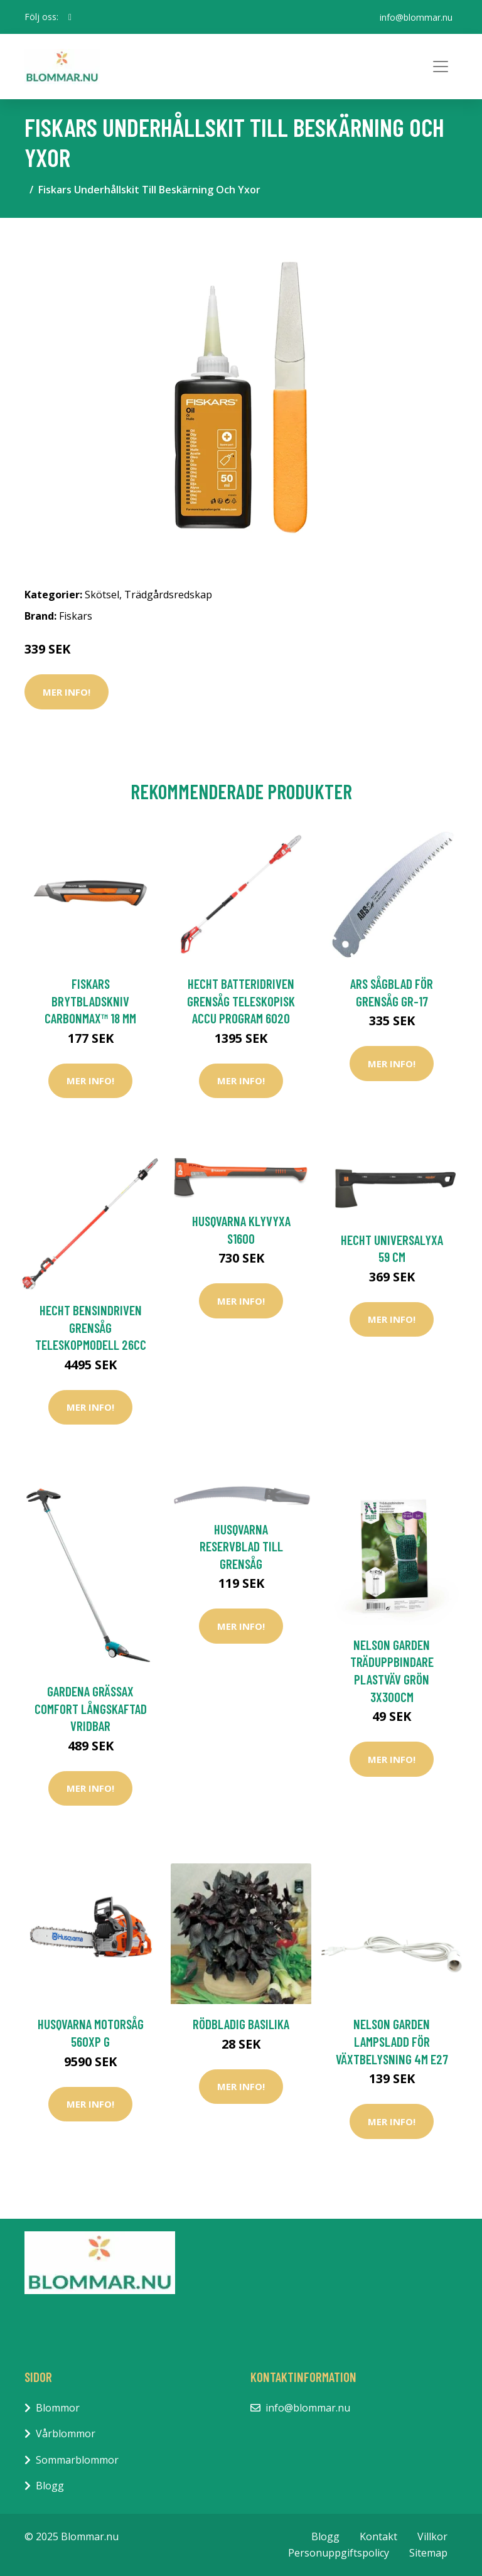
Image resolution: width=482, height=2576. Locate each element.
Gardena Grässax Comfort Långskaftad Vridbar (91, 1708)
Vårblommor (65, 2433)
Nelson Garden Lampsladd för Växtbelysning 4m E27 (392, 2041)
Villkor (432, 2536)
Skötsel (102, 594)
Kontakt (378, 2536)
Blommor (58, 2408)
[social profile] (70, 17)
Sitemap (428, 2553)
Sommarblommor (77, 2460)
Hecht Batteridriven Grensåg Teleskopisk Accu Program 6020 (241, 1001)
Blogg (50, 2485)
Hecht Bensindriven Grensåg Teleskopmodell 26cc (90, 1327)
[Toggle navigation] (441, 66)
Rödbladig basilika (241, 2024)
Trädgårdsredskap (168, 594)
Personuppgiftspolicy (338, 2553)
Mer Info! (66, 692)
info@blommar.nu (416, 17)
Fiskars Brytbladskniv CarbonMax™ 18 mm (90, 1001)
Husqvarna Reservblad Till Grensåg (241, 1546)
